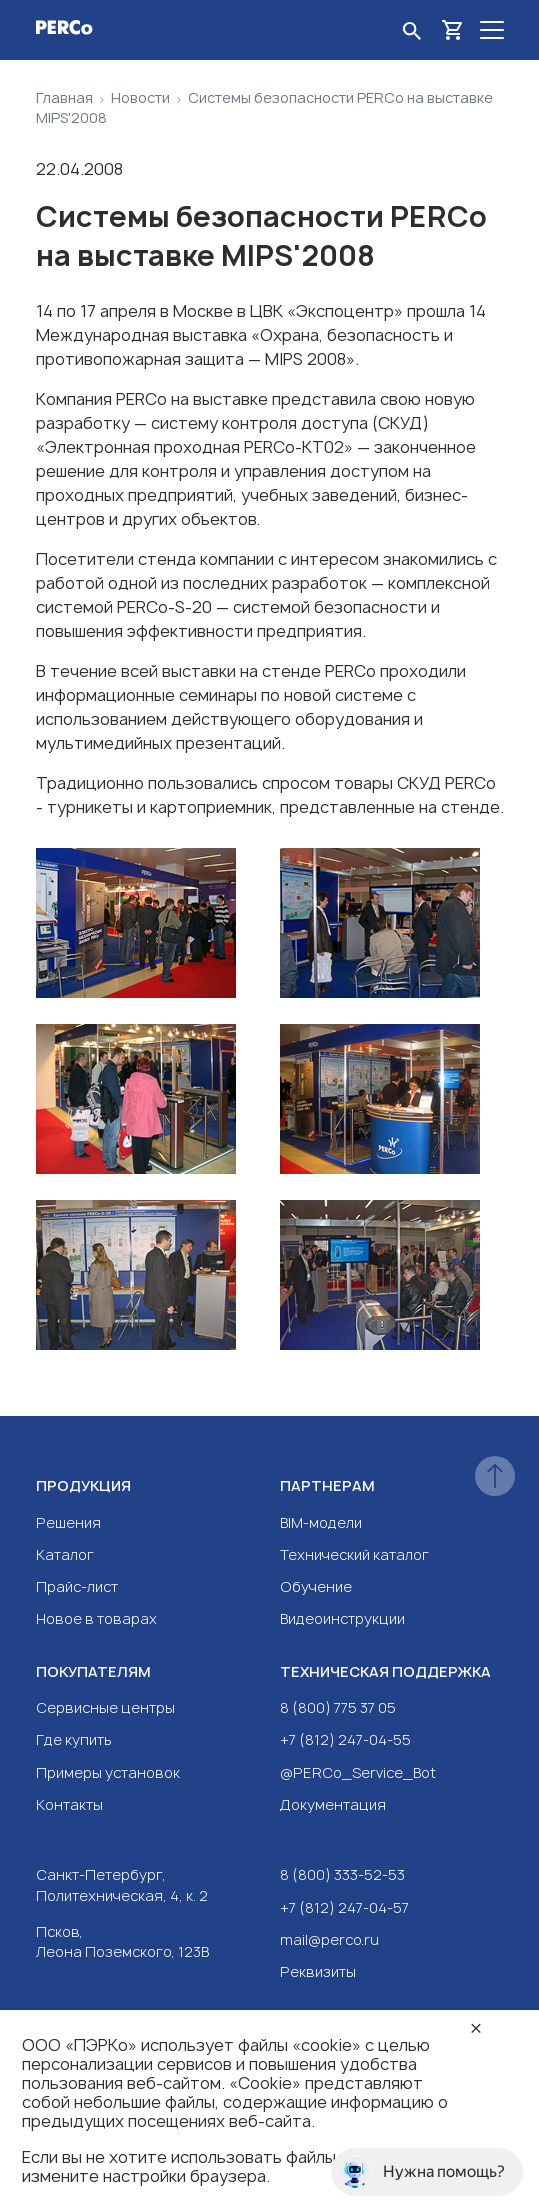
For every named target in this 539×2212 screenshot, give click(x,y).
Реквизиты (318, 1971)
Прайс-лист (77, 1586)
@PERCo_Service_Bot (358, 1772)
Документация (333, 1804)
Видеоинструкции (342, 1618)
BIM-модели (321, 1522)
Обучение (316, 1586)
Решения (68, 1522)
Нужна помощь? (422, 2172)
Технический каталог (354, 1554)
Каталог (65, 1554)
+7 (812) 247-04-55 (345, 1739)
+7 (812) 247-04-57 (344, 1907)
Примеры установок (108, 1772)
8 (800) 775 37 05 (338, 1707)
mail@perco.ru (329, 1939)
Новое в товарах (96, 1618)
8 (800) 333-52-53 (342, 1874)
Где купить (74, 1739)
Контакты (69, 1804)
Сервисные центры (105, 1707)
